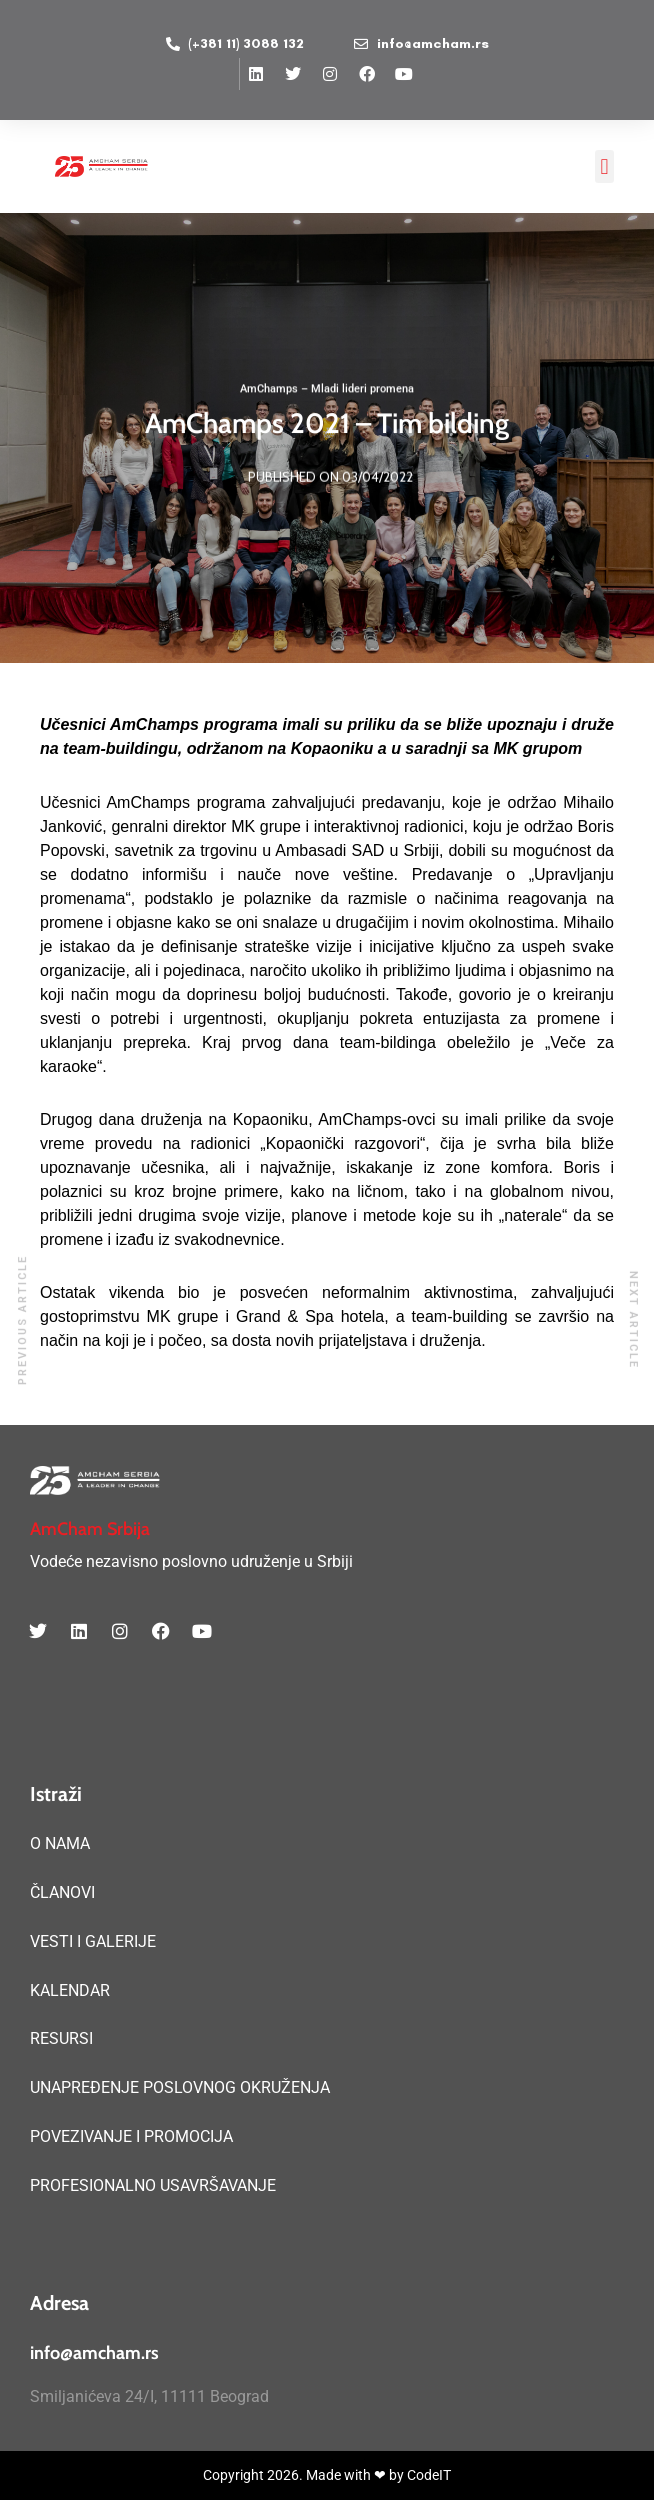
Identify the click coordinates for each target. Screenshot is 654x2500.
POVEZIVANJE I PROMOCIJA (131, 2136)
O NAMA (60, 1843)
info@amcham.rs (94, 2353)
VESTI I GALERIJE (93, 1941)
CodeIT (429, 2475)
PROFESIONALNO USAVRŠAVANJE (153, 2185)
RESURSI (61, 2038)
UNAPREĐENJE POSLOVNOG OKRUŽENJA (180, 2087)
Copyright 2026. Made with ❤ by (305, 2475)
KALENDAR (70, 1990)
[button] (604, 166)
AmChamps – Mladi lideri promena (327, 390)
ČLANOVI (62, 1892)
